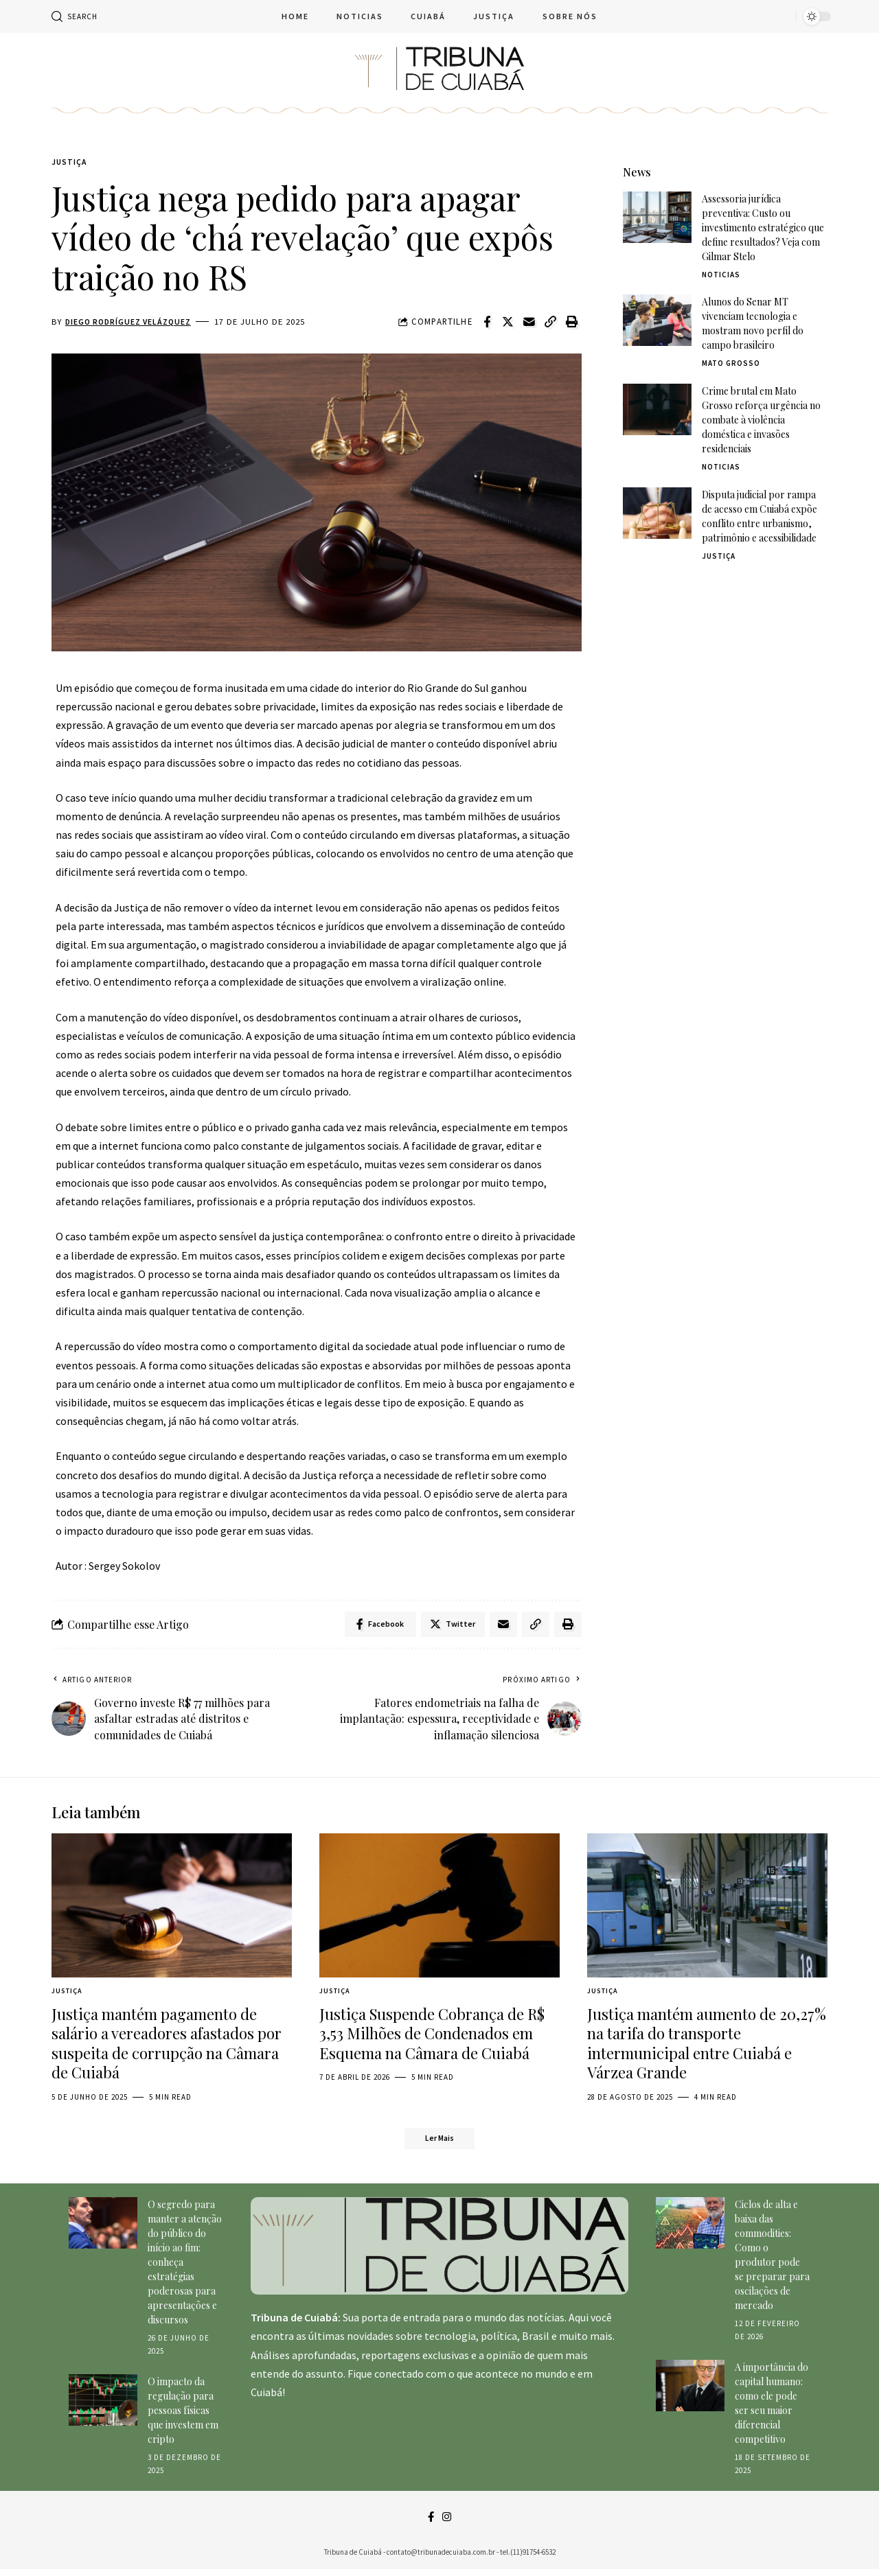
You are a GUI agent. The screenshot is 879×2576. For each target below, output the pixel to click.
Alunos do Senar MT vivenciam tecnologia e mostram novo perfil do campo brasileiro (752, 313)
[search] (75, 16)
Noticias (721, 264)
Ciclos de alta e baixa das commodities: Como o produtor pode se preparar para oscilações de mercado (772, 2260)
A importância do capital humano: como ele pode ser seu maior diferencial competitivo (771, 2408)
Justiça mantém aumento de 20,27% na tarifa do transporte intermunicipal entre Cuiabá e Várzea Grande (706, 2047)
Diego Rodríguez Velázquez (131, 323)
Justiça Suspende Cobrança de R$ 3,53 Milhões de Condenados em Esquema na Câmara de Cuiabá (432, 2037)
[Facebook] (430, 2523)
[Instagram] (447, 2523)
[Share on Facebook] (486, 323)
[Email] (529, 323)
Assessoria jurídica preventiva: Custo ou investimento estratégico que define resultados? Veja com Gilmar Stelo (763, 217)
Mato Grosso (731, 353)
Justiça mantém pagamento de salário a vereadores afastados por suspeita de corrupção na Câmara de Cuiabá (167, 2047)
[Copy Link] (550, 323)
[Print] (572, 323)
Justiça (71, 163)
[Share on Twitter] (508, 323)
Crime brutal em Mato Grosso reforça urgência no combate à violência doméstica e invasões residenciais (761, 409)
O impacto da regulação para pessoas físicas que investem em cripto (183, 2415)
